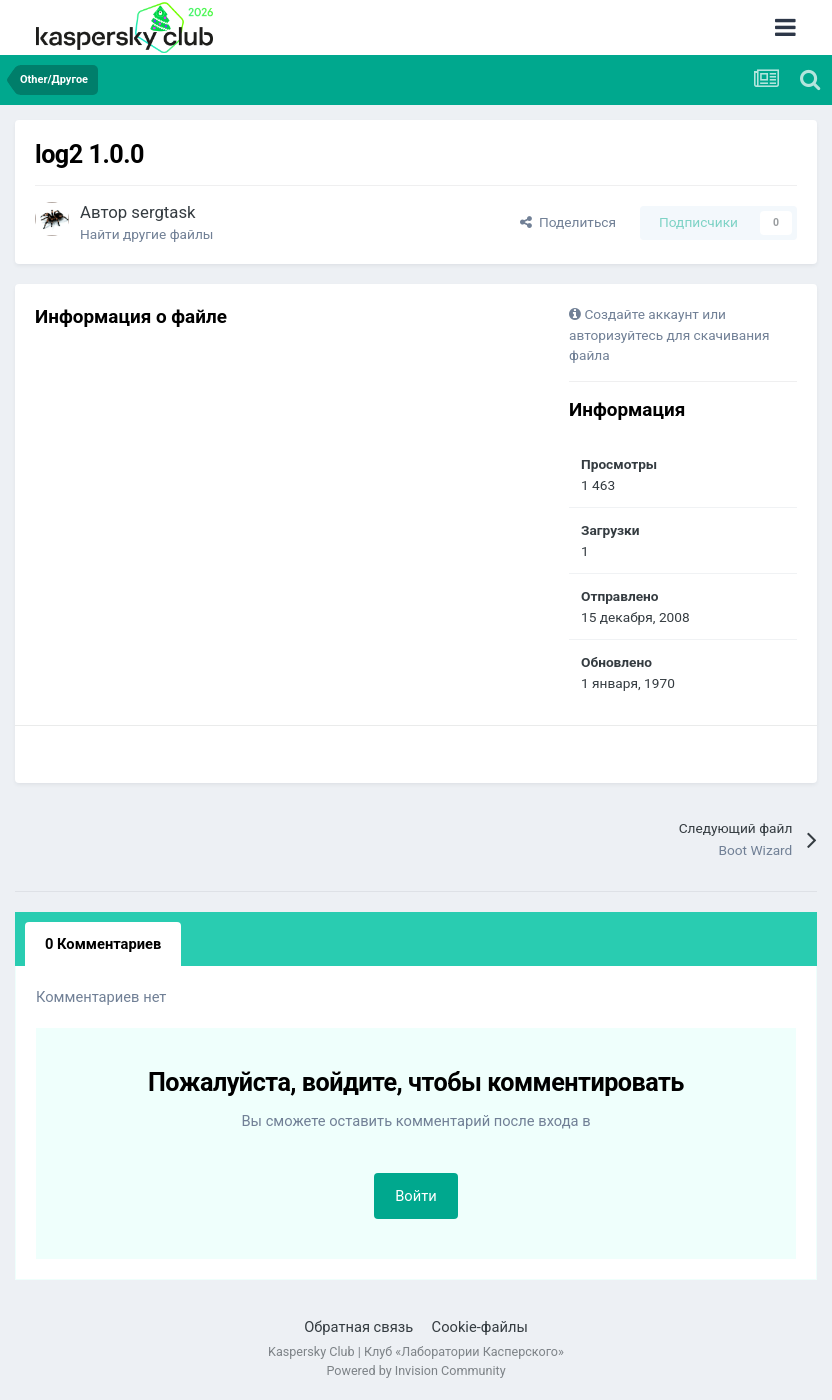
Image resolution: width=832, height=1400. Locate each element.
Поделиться (568, 222)
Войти (416, 1196)
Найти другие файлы (146, 234)
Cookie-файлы (480, 1327)
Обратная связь (358, 1327)
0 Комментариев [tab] (103, 944)
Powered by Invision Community (415, 1370)
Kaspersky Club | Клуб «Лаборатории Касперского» (416, 1351)
